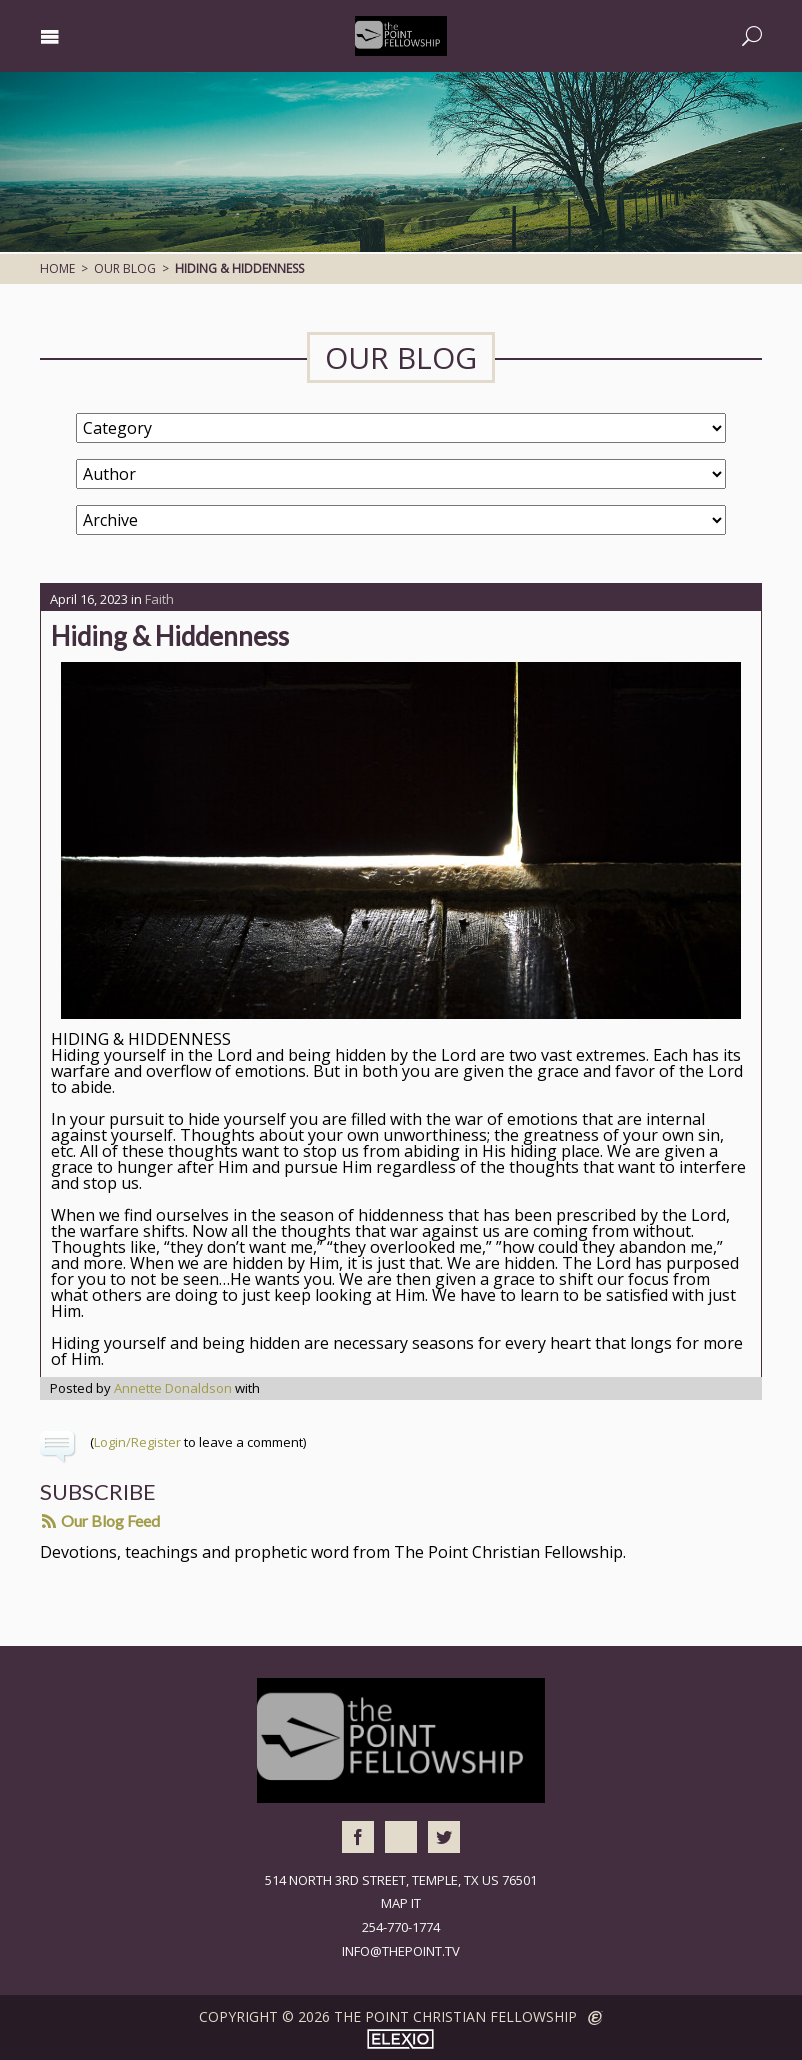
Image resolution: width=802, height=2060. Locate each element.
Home (57, 268)
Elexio (400, 2039)
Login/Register (137, 1442)
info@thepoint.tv (401, 1951)
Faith (159, 599)
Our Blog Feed (101, 1520)
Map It (401, 1903)
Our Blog (125, 268)
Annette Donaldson (173, 1388)
